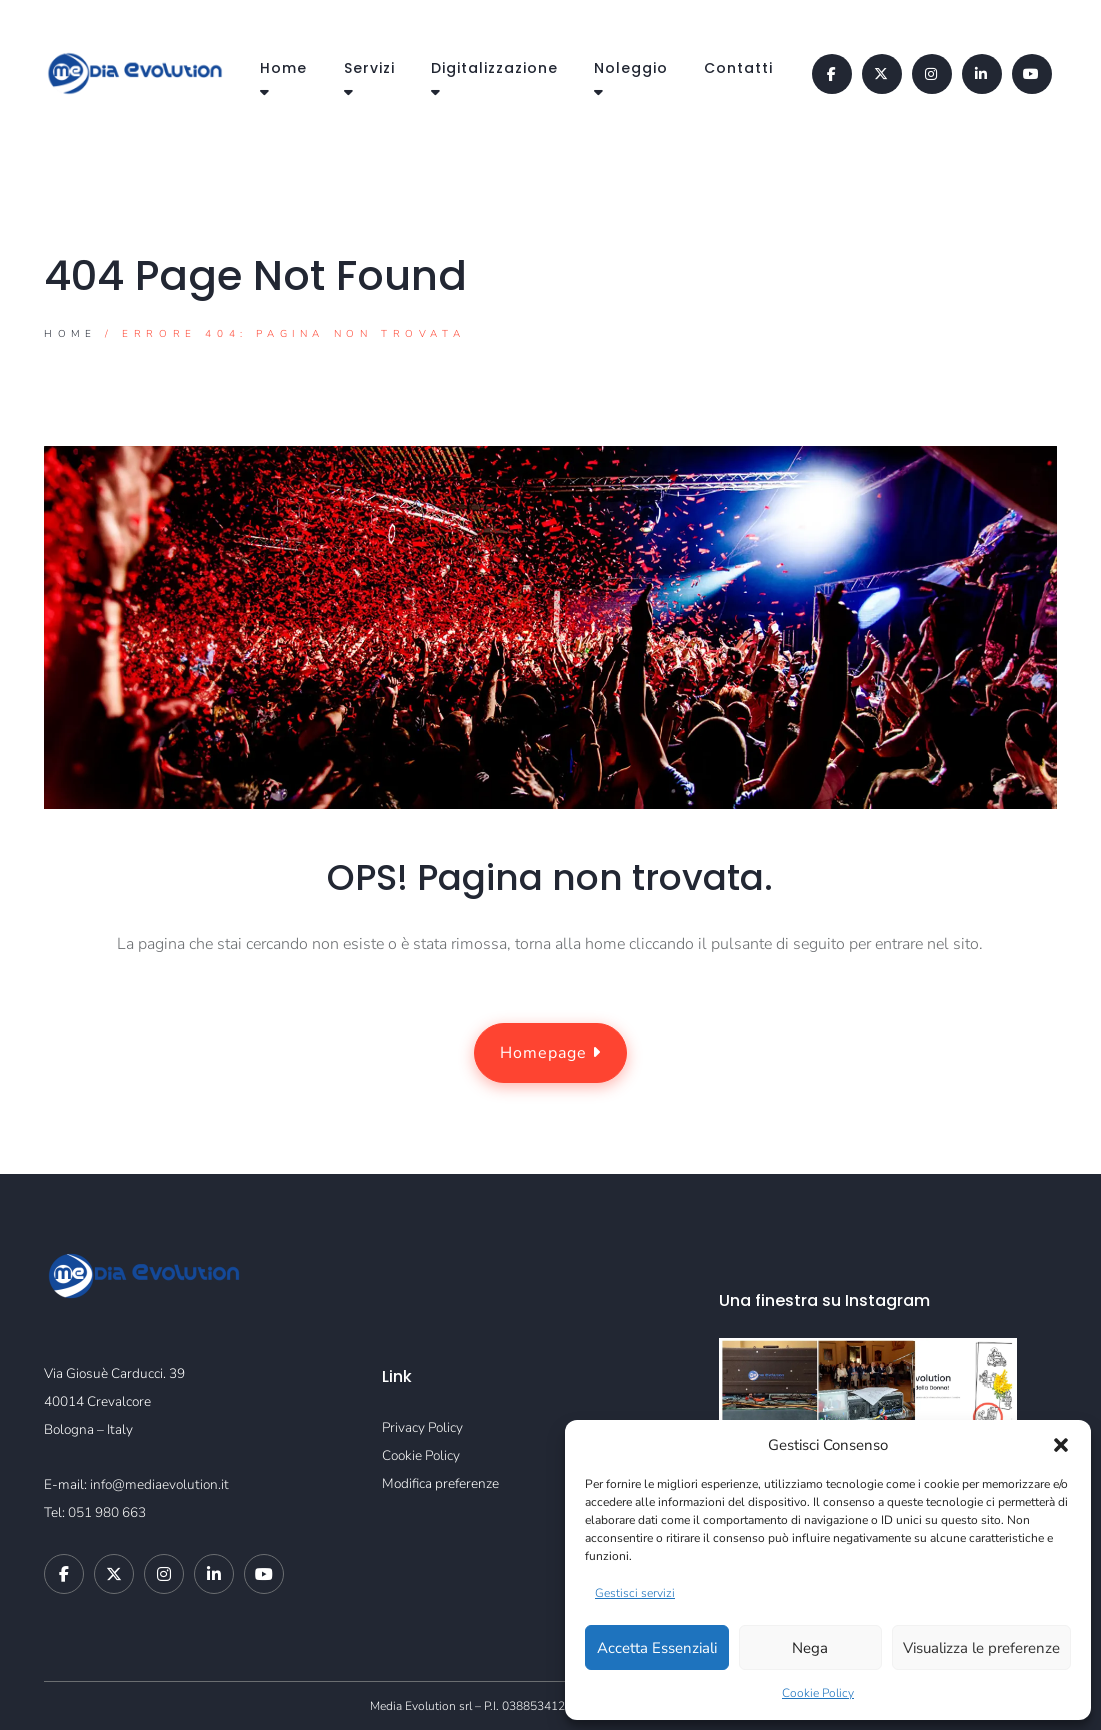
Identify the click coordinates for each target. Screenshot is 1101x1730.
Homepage (550, 1053)
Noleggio (631, 68)
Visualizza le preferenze (981, 1648)
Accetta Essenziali (657, 1648)
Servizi (369, 68)
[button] (1061, 1445)
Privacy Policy (422, 1427)
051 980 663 (107, 1512)
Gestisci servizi (635, 1593)
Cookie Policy (818, 1693)
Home (283, 68)
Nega (810, 1648)
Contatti (738, 68)
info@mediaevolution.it (159, 1484)
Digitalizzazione (494, 68)
